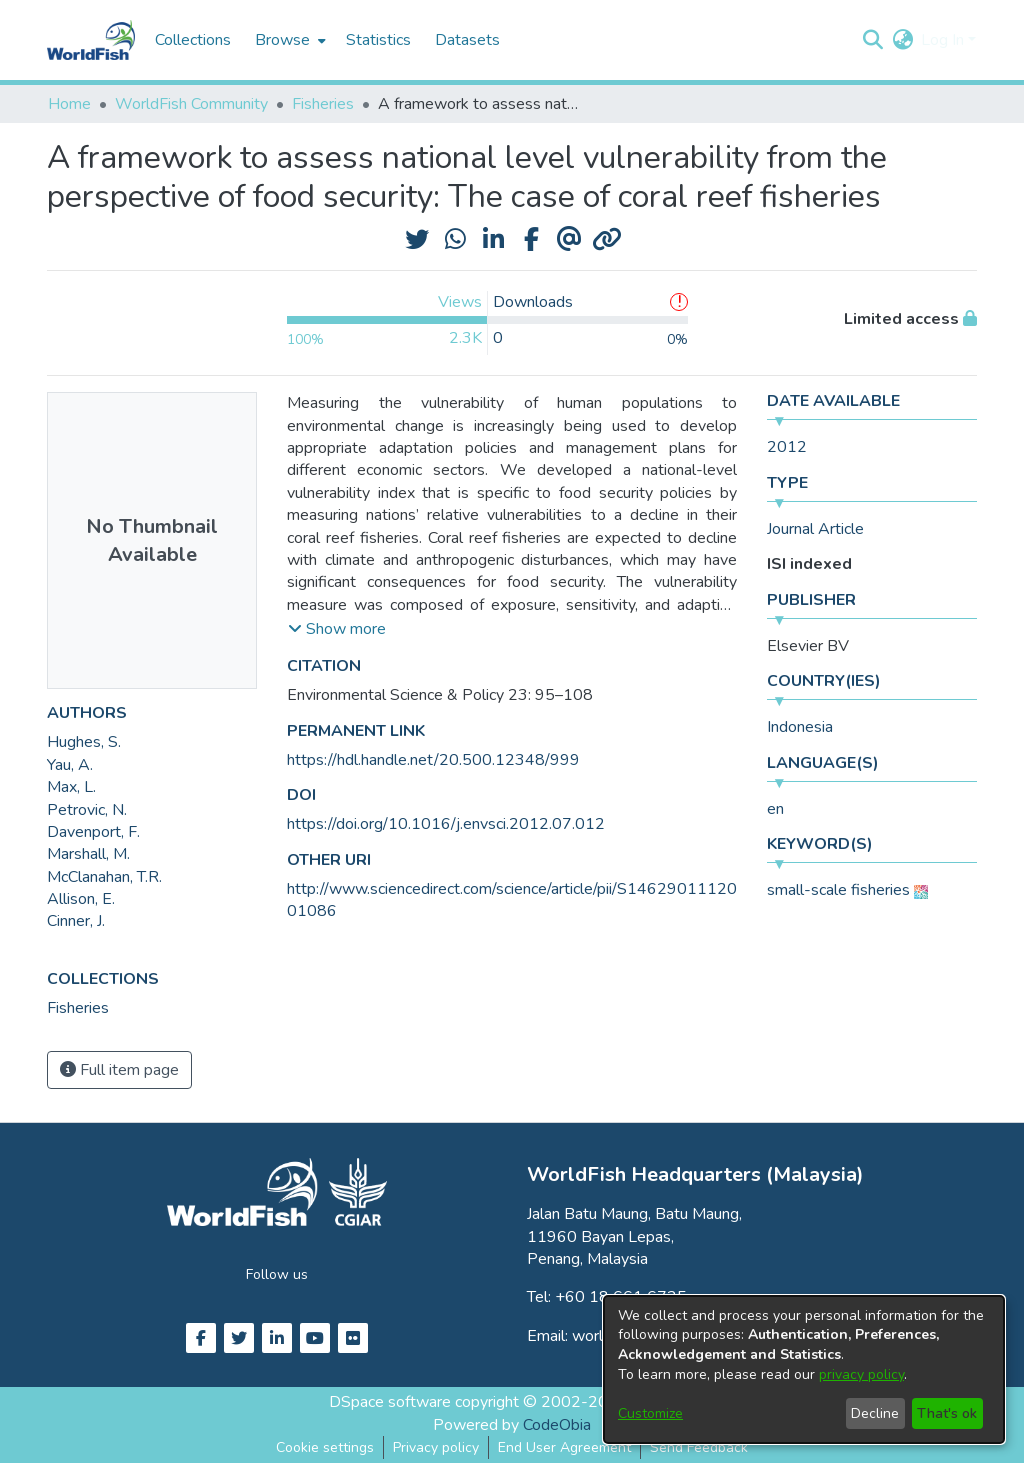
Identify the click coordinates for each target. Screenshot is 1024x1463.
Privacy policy (436, 1447)
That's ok (947, 1413)
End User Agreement (564, 1447)
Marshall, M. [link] (88, 854)
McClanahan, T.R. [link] (104, 877)
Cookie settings (325, 1447)
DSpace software (390, 1402)
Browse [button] (282, 40)
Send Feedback (699, 1447)
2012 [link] (787, 447)
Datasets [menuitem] (467, 40)
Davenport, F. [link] (93, 832)
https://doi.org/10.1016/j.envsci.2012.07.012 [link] (446, 824)
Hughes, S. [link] (84, 742)
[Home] (91, 40)
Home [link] (69, 104)
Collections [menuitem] (193, 40)
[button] (872, 40)
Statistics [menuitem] (378, 40)
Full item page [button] (119, 1070)
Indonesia (800, 727)
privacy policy (861, 1374)
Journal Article (815, 529)
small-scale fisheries (838, 890)
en (775, 809)
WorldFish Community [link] (191, 104)
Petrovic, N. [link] (87, 810)
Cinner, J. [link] (76, 921)
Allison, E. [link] (81, 899)
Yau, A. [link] (70, 765)
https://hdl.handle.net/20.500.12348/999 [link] (433, 760)
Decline (875, 1413)
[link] (78, 1008)
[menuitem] (288, 40)
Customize (650, 1413)
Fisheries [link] (323, 104)
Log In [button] (944, 40)
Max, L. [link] (71, 787)
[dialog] (804, 1369)
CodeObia (557, 1425)
